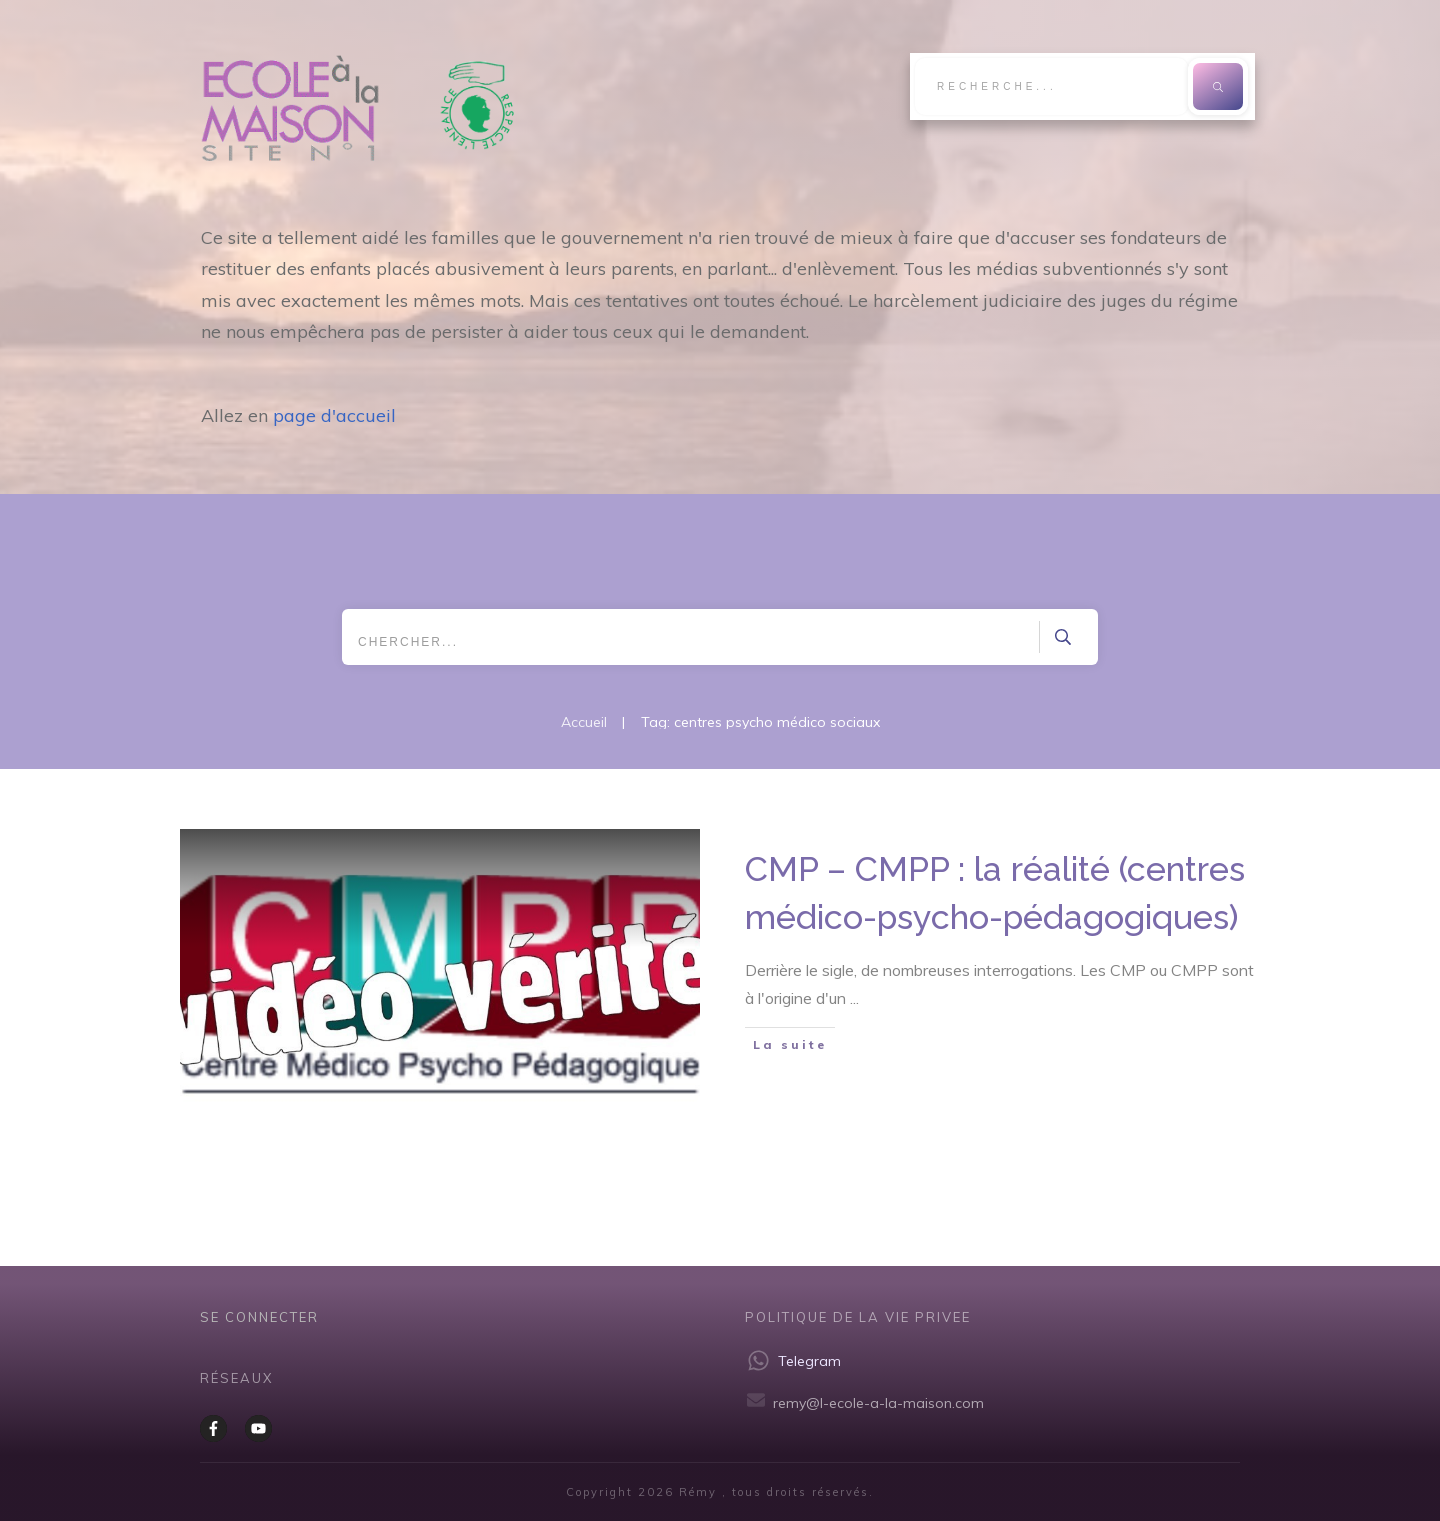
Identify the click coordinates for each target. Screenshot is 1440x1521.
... (854, 998)
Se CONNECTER (259, 1317)
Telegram (809, 1361)
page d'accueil (334, 415)
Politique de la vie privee (858, 1317)
